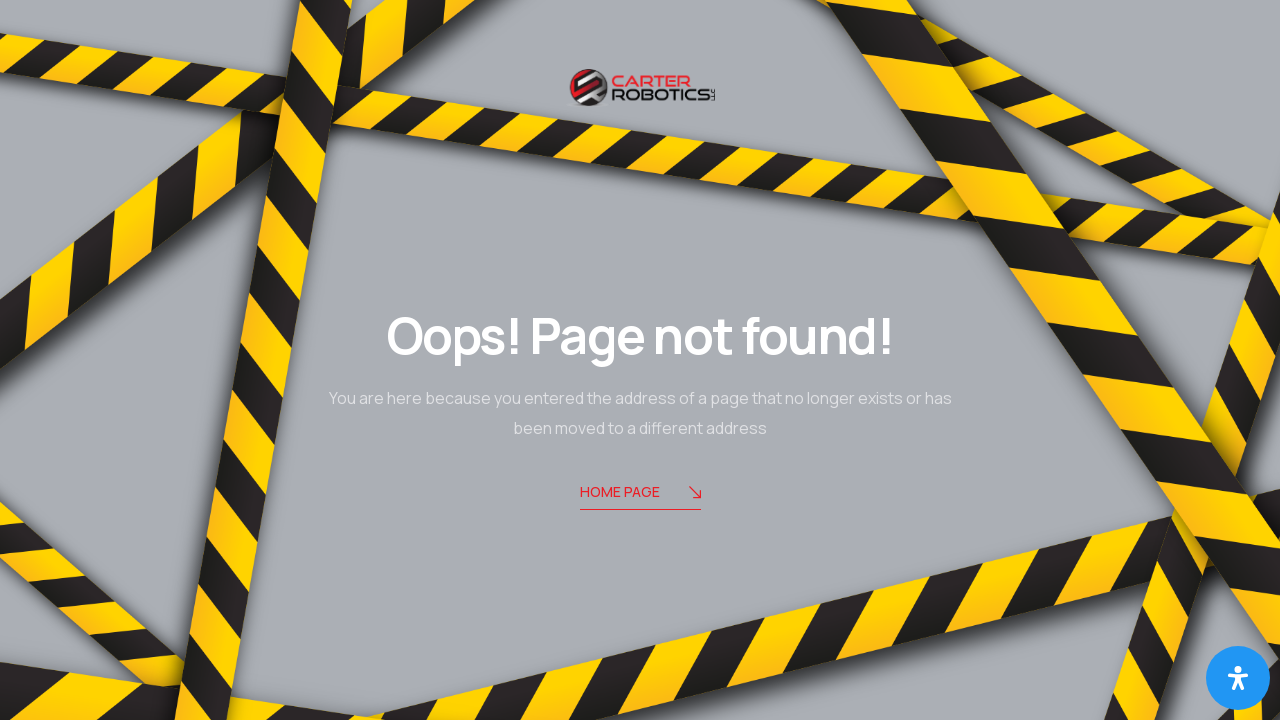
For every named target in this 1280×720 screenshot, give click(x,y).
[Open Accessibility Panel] (1238, 678)
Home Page (640, 493)
